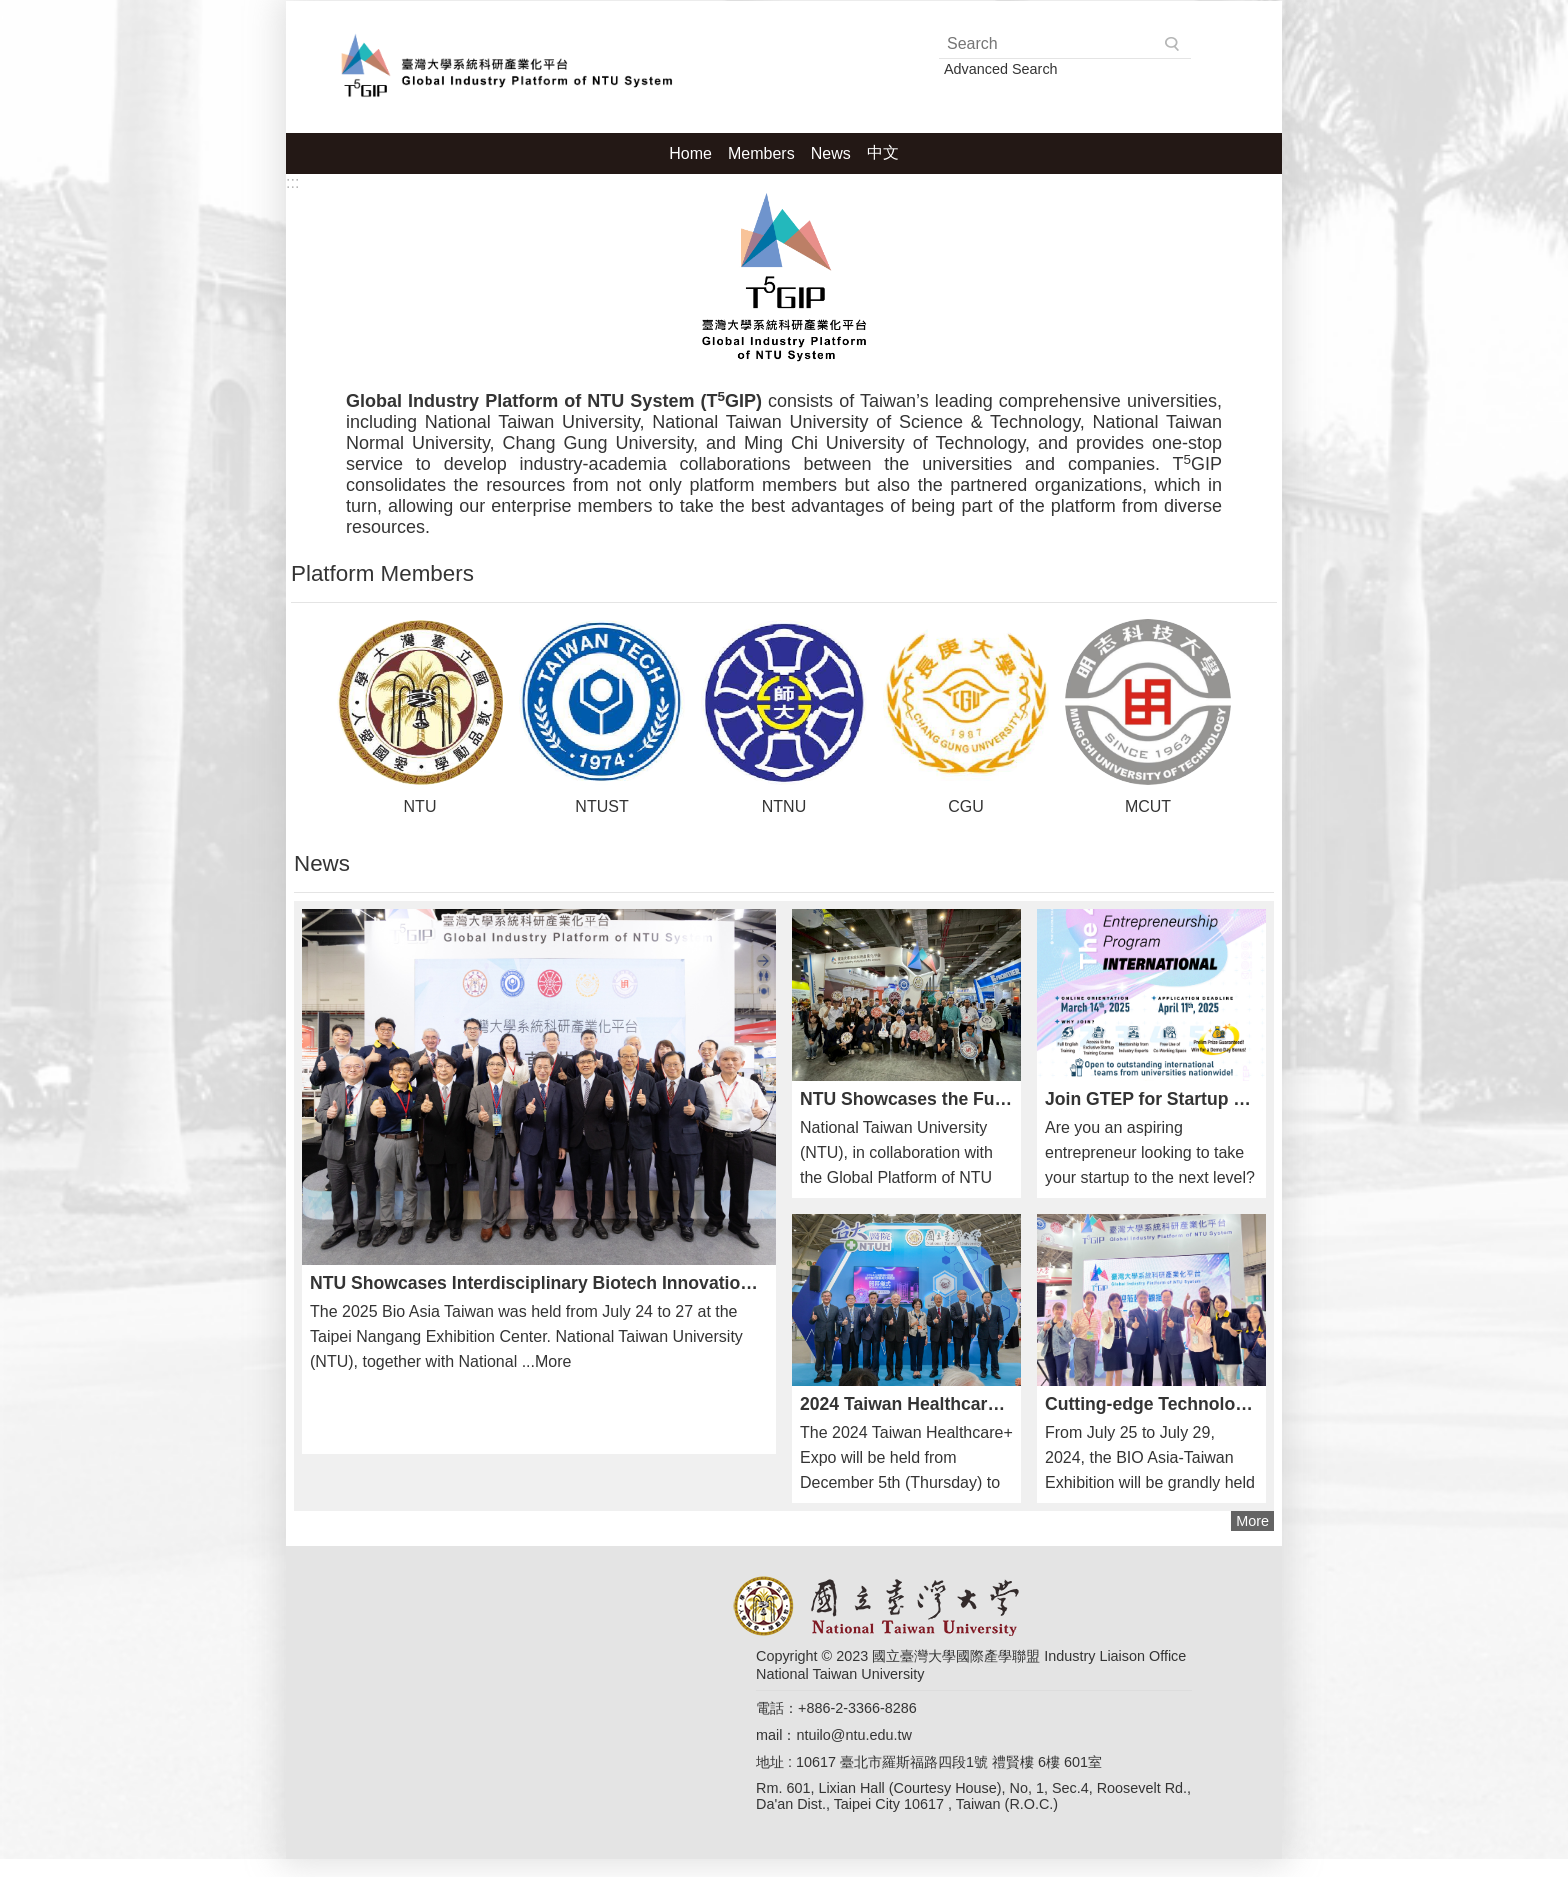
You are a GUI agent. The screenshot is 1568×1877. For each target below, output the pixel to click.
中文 (883, 152)
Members (761, 153)
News (831, 153)
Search (1173, 44)
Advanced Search (1001, 69)
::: (292, 182)
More (1252, 1521)
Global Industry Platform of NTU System (501, 65)
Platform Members (382, 573)
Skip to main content (10, 10)
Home (690, 153)
